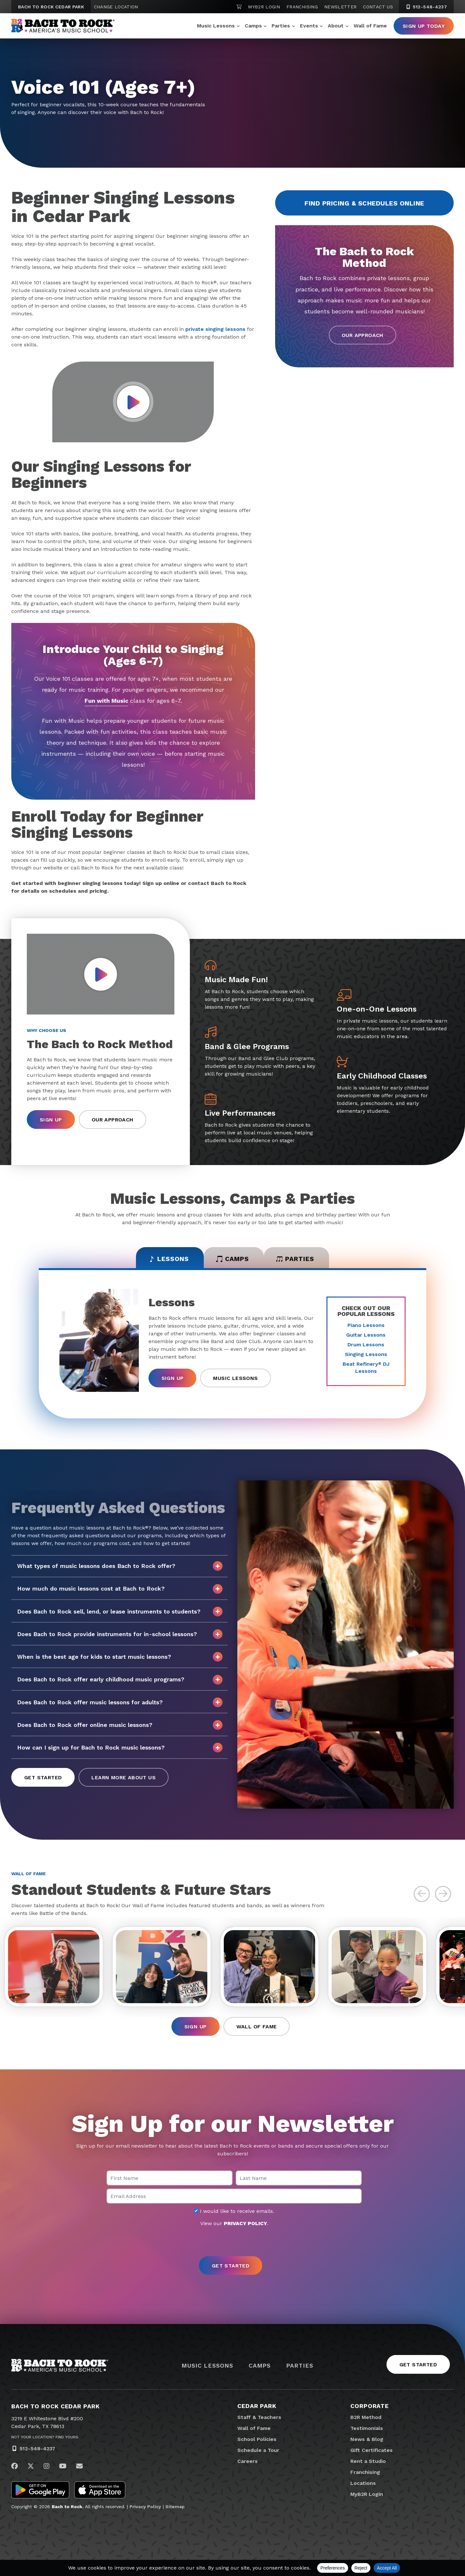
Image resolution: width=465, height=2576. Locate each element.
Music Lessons (216, 26)
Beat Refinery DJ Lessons (366, 1368)
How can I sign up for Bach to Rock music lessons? (119, 1748)
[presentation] (232, 2244)
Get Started (43, 1778)
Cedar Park (256, 2408)
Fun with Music (106, 700)
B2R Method (365, 2419)
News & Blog (366, 2441)
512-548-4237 (37, 2450)
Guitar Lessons (366, 1335)
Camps (253, 26)
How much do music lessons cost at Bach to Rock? (119, 1589)
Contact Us (378, 6)
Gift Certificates (371, 2452)
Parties (281, 26)
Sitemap (175, 2508)
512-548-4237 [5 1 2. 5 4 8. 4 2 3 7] (426, 6)
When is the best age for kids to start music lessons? (119, 1658)
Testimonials (366, 2430)
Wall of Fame (370, 26)
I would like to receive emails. (234, 2213)
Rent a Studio (368, 2463)
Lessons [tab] (165, 1259)
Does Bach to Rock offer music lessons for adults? (119, 1703)
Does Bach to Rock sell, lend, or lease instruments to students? (119, 1612)
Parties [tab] (298, 1259)
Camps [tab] (233, 1259)
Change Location (116, 6)
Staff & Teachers (259, 2419)
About (336, 26)
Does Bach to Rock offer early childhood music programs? (119, 1680)
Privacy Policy (145, 2508)
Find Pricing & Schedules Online (364, 203)
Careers (247, 2463)
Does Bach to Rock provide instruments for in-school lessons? (119, 1635)
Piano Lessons (366, 1326)
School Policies (256, 2441)
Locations (363, 2485)
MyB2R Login (264, 6)
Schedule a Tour (258, 2452)
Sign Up (51, 1120)
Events (309, 26)
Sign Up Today (424, 26)
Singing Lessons (366, 1355)
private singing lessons (215, 329)
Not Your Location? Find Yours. (45, 2439)
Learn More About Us (123, 1778)
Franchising (302, 6)
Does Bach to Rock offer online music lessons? (119, 1725)
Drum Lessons (365, 1345)
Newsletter (340, 6)
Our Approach (362, 335)
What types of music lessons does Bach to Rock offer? (119, 1567)
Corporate (369, 2408)
